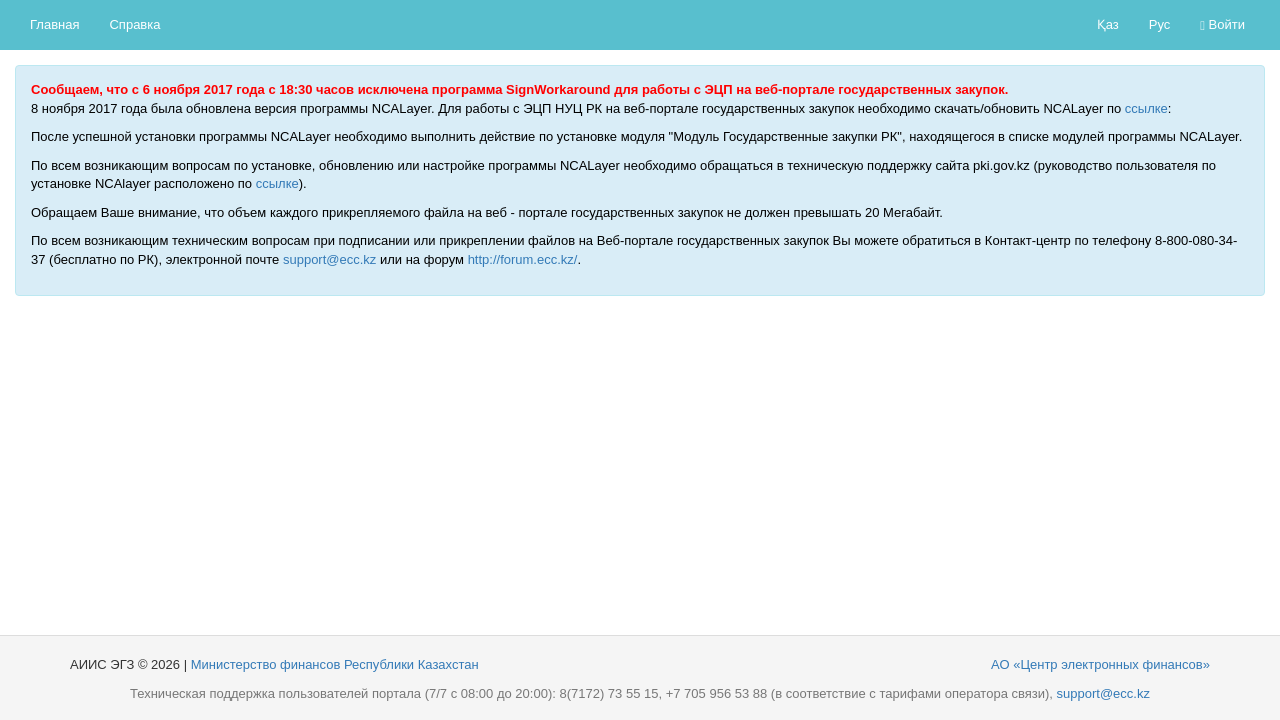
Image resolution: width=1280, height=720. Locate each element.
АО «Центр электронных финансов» (1100, 664)
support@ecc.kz (329, 259)
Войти (1222, 24)
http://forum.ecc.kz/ (523, 259)
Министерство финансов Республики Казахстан (335, 664)
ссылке (1146, 108)
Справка (134, 24)
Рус (1160, 24)
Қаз (1108, 24)
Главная (54, 24)
